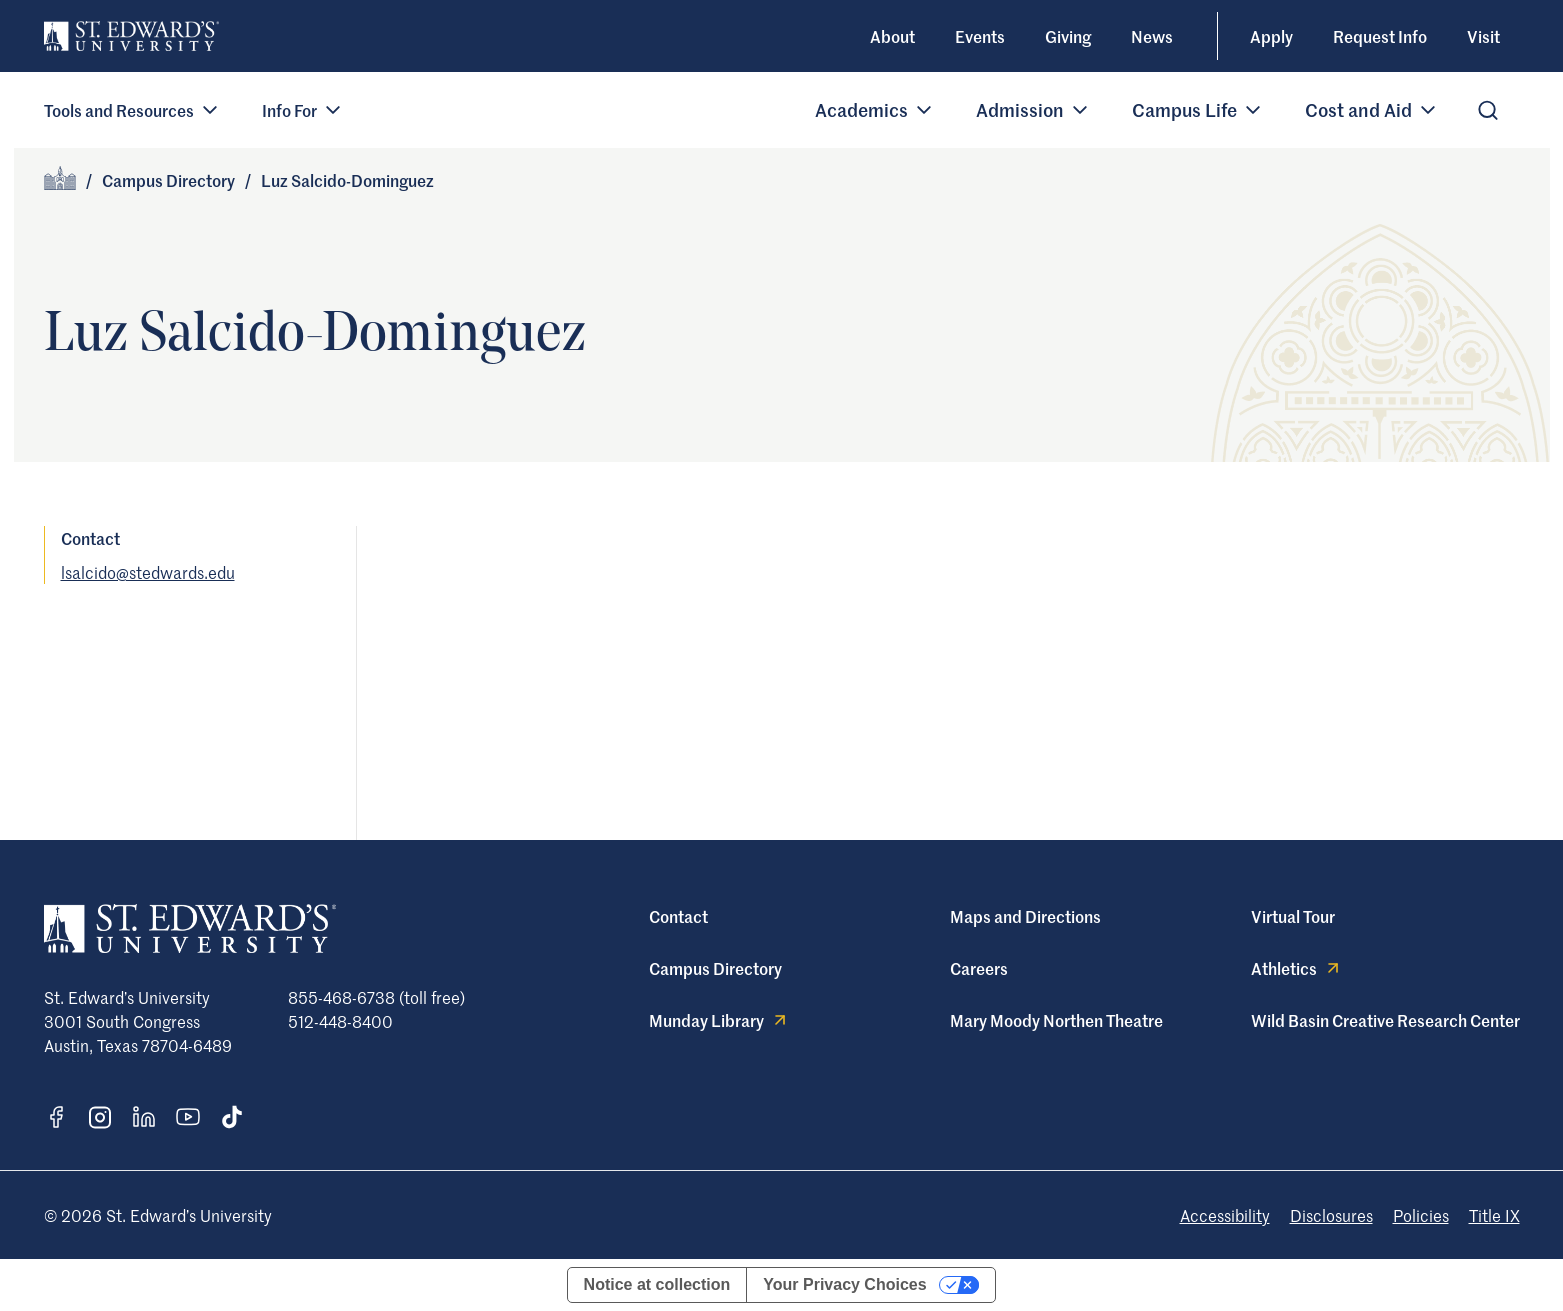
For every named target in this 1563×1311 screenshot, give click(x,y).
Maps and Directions (1025, 916)
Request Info (1380, 36)
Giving (1068, 36)
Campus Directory (168, 180)
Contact (678, 916)
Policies (1421, 1215)
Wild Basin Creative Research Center (1385, 1020)
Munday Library (719, 1020)
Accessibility (1225, 1215)
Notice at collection (657, 1284)
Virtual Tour (1293, 916)
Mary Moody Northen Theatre (1056, 1020)
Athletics (1297, 968)
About (892, 36)
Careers (979, 968)
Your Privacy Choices (844, 1284)
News (1152, 36)
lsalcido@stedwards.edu (148, 572)
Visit (1483, 36)
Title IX (1494, 1215)
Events (980, 36)
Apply (1271, 36)
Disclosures (1331, 1215)
